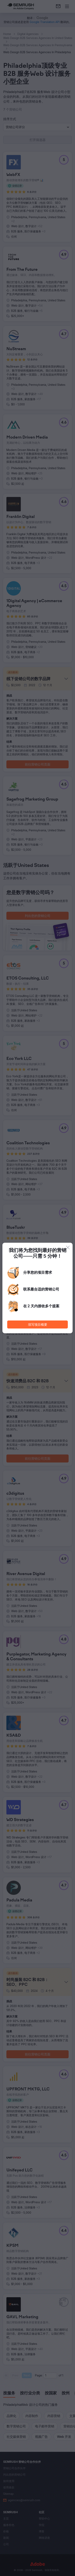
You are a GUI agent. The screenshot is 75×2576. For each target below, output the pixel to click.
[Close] (68, 1247)
